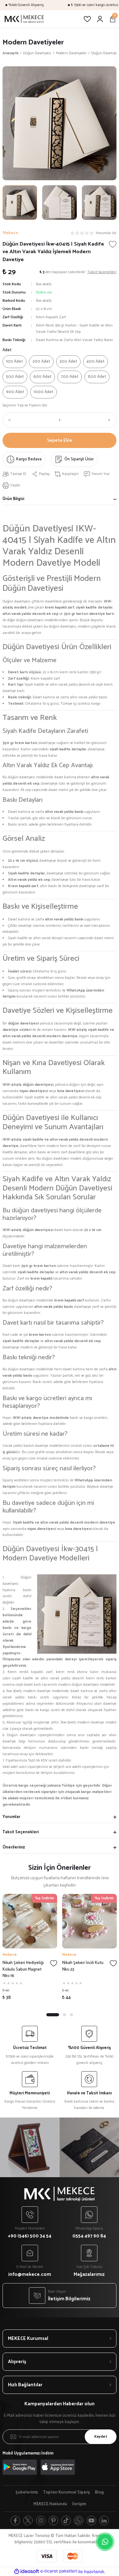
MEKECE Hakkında (50, 2504)
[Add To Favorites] (112, 244)
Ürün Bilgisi (13, 499)
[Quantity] (59, 420)
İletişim (79, 2504)
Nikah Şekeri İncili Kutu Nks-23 (82, 1966)
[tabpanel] (30, 1949)
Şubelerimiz (27, 2492)
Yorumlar (11, 1817)
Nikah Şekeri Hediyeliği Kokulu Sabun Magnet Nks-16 (23, 1970)
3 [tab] (71, 2014)
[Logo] (24, 19)
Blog (99, 2492)
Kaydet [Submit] (100, 2437)
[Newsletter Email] (59, 2436)
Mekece (10, 1955)
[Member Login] (100, 19)
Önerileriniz (14, 1847)
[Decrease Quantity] (8, 420)
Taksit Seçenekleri (21, 1832)
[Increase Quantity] (110, 420)
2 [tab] (64, 2014)
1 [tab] (52, 2014)
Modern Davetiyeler (33, 42)
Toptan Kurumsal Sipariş (66, 2492)
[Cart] (112, 19)
